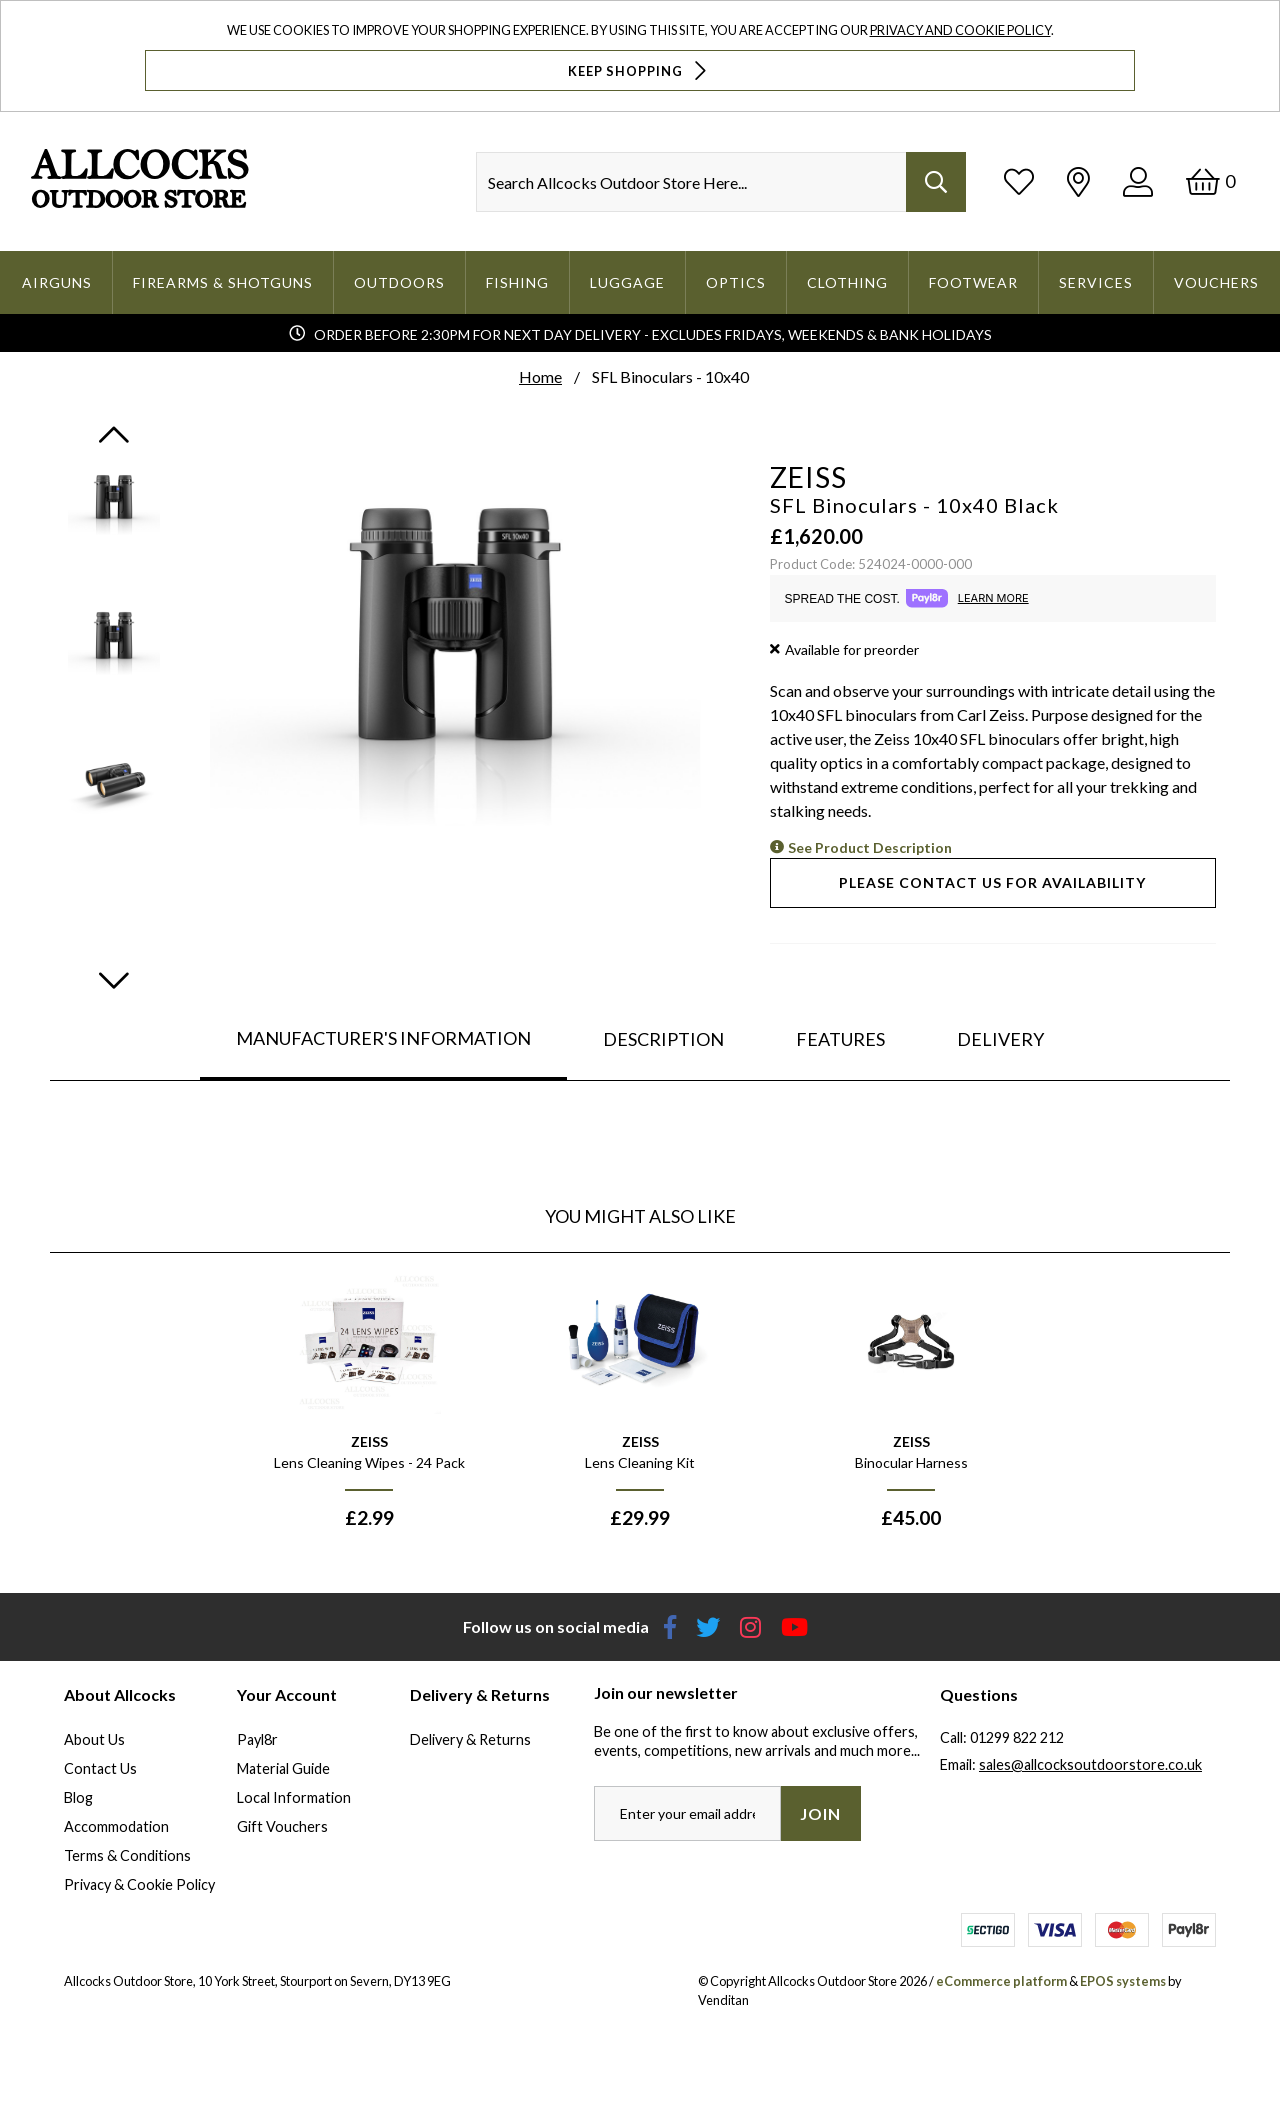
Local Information (294, 1797)
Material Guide (283, 1768)
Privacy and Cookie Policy (960, 30)
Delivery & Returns (470, 1739)
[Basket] (1210, 181)
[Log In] (1138, 181)
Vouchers (1216, 282)
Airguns (57, 282)
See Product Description (870, 847)
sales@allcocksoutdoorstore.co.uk (1090, 1764)
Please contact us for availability (992, 882)
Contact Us (100, 1768)
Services (1096, 282)
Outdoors (399, 282)
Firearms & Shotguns (223, 282)
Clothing (847, 282)
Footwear (973, 282)
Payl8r (257, 1739)
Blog (78, 1797)
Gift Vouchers (282, 1826)
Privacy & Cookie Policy (139, 1884)
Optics (736, 282)
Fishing (517, 282)
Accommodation (116, 1826)
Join (820, 1813)
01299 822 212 (1017, 1737)
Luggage (627, 282)
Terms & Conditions (127, 1855)
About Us (94, 1739)
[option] (369, 1409)
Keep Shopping (639, 70)
